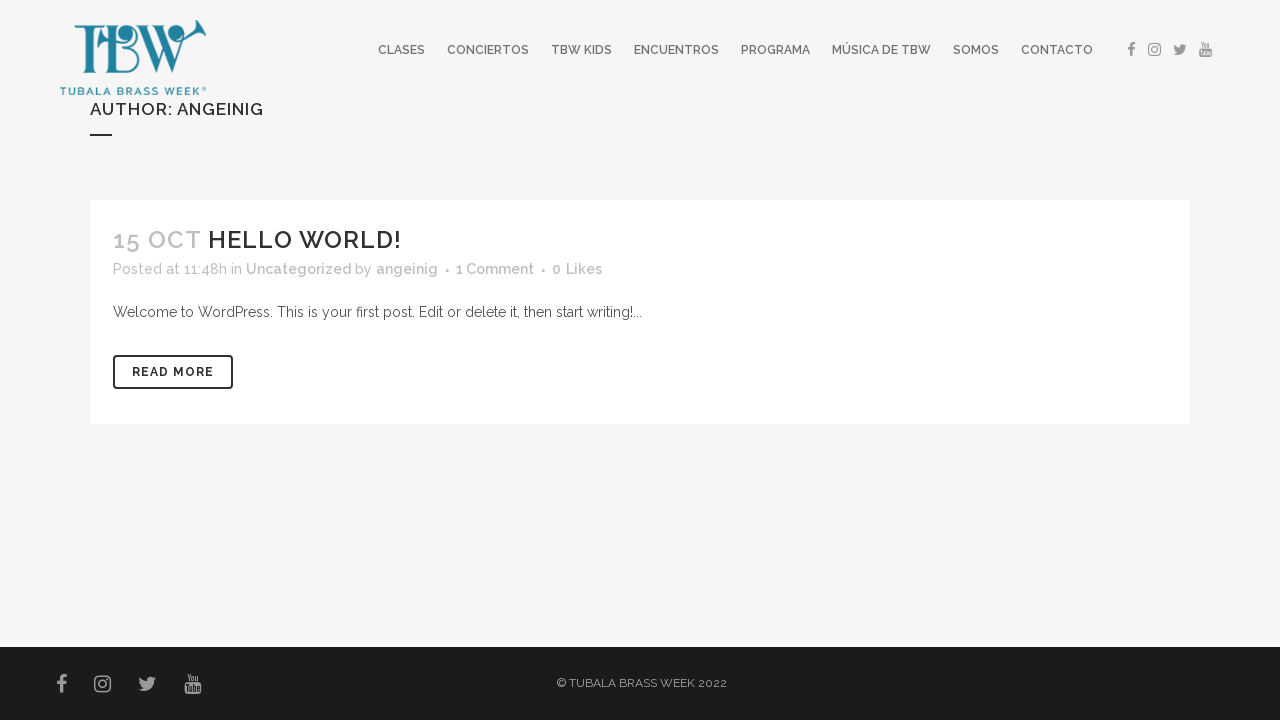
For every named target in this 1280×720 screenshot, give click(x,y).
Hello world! (305, 239)
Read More (173, 372)
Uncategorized (298, 269)
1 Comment (495, 269)
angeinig (407, 269)
